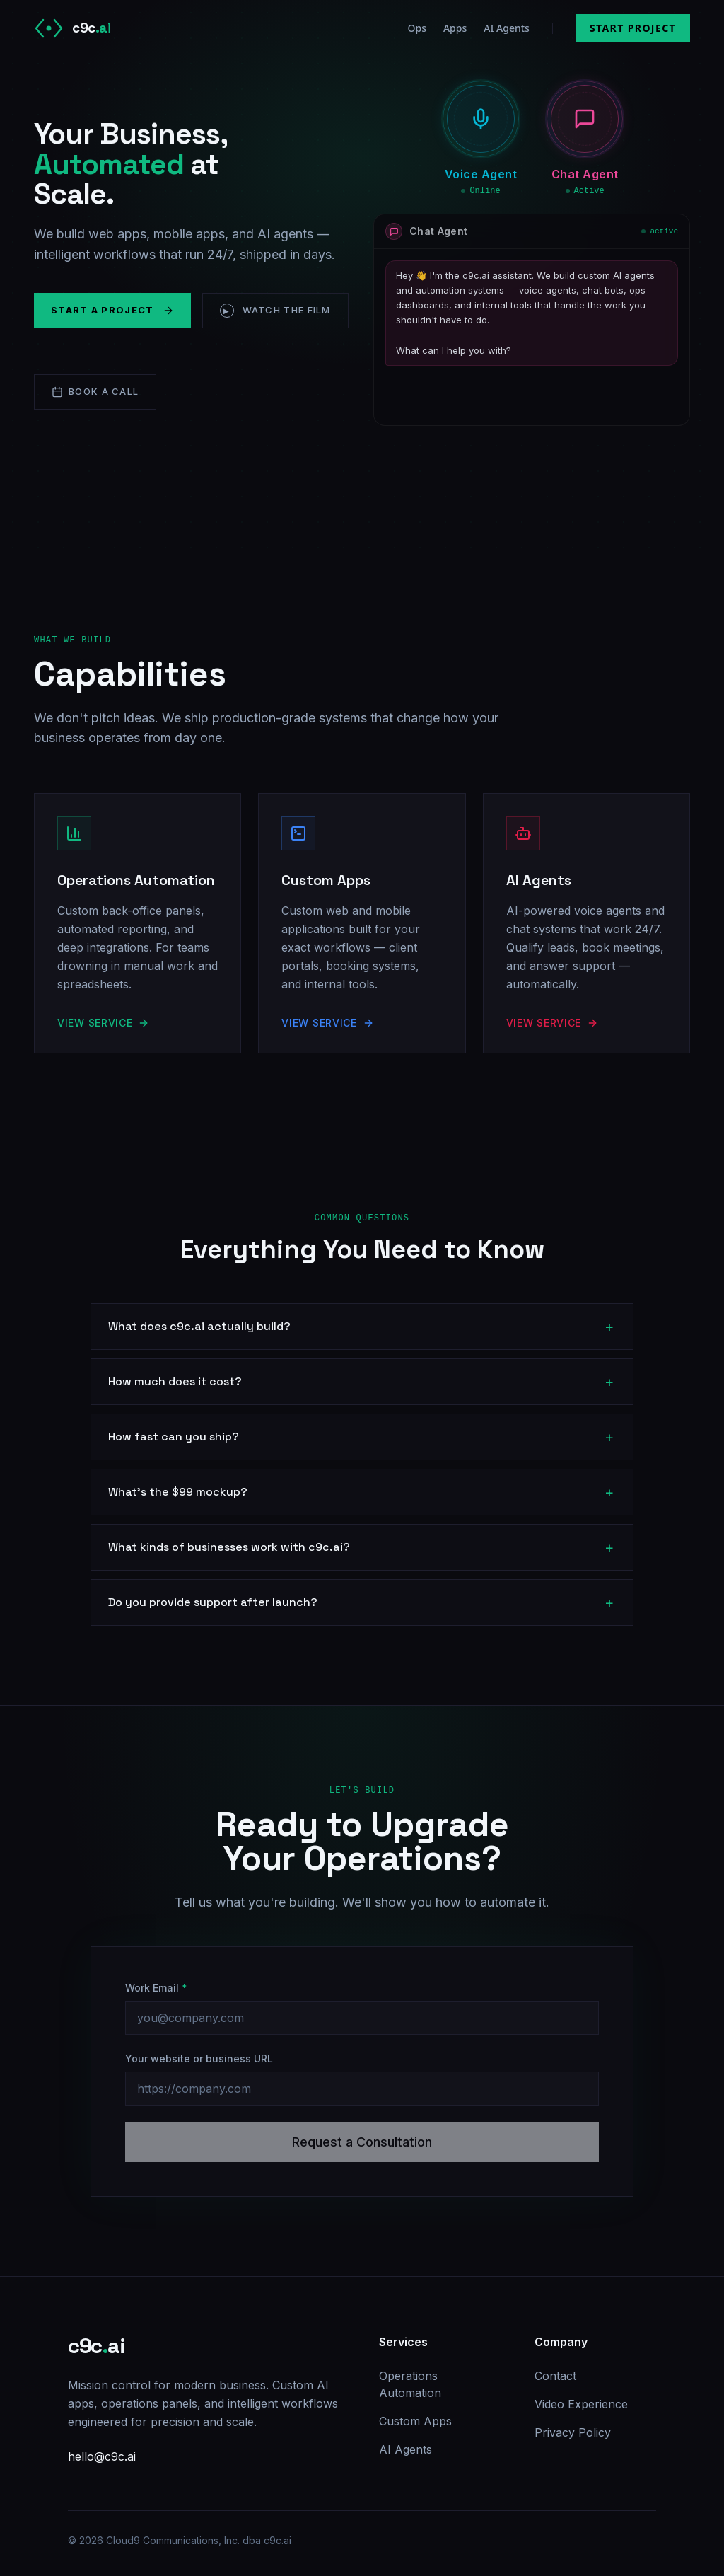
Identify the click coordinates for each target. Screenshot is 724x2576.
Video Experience (581, 2404)
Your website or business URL (199, 2058)
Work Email (156, 1988)
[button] (481, 119)
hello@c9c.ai (102, 2456)
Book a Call (95, 392)
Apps (455, 28)
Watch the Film (275, 311)
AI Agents (507, 28)
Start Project (633, 28)
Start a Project (112, 310)
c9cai (96, 2346)
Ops (416, 28)
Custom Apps (415, 2421)
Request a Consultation (362, 2142)
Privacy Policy (573, 2432)
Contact (555, 2376)
